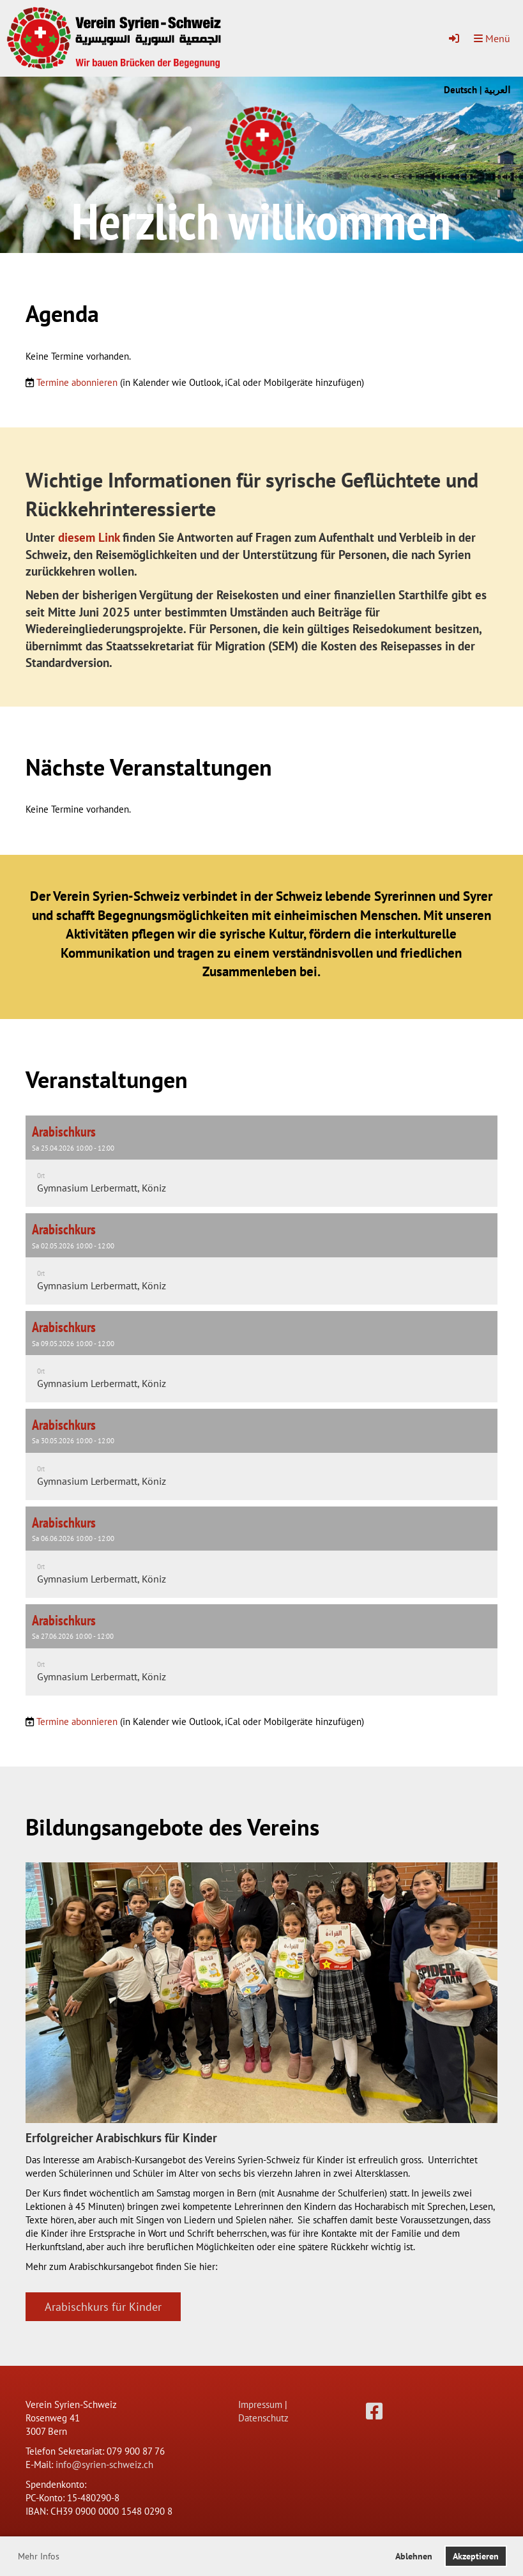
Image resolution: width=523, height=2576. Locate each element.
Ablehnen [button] (413, 2556)
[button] (261, 1161)
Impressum (260, 2404)
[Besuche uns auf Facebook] (374, 2410)
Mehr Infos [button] (38, 2556)
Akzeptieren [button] (476, 2556)
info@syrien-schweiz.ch (104, 2464)
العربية (497, 90)
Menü (492, 38)
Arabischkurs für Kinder (103, 2306)
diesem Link (88, 537)
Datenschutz (263, 2418)
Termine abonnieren (76, 382)
